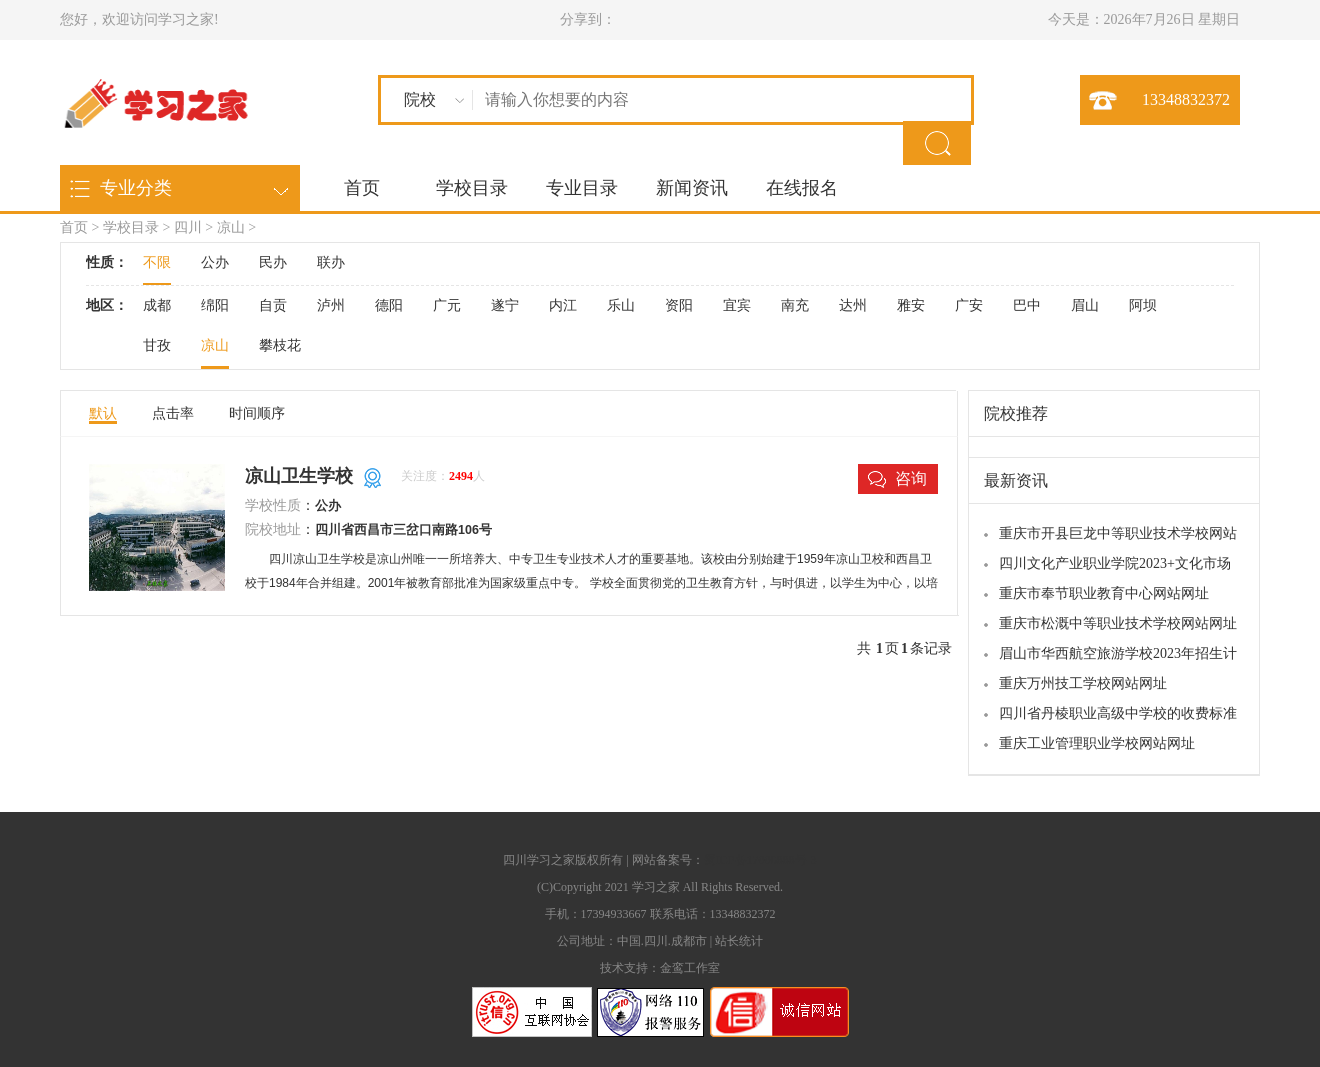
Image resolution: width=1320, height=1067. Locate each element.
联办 (331, 262)
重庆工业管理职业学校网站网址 (1097, 743)
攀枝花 (280, 345)
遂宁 (505, 305)
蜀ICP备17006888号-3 (760, 860)
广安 (969, 305)
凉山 (231, 227)
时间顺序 (257, 413)
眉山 (1085, 305)
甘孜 (157, 345)
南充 (795, 305)
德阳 (389, 305)
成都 (157, 305)
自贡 (273, 305)
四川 (188, 227)
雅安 (911, 305)
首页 (362, 188)
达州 (853, 305)
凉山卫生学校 (299, 476)
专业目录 (582, 188)
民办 (273, 262)
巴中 (1027, 305)
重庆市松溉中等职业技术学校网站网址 (1118, 623)
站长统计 (739, 941)
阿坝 (1143, 305)
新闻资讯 (692, 188)
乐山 (621, 305)
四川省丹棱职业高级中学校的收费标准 (1118, 713)
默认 (103, 413)
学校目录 (472, 188)
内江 (563, 305)
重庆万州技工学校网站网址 (1083, 683)
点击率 (173, 413)
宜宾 (737, 305)
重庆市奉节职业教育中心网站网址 (1104, 593)
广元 (447, 305)
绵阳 (215, 305)
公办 (215, 262)
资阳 (679, 305)
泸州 (331, 305)
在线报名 (802, 188)
